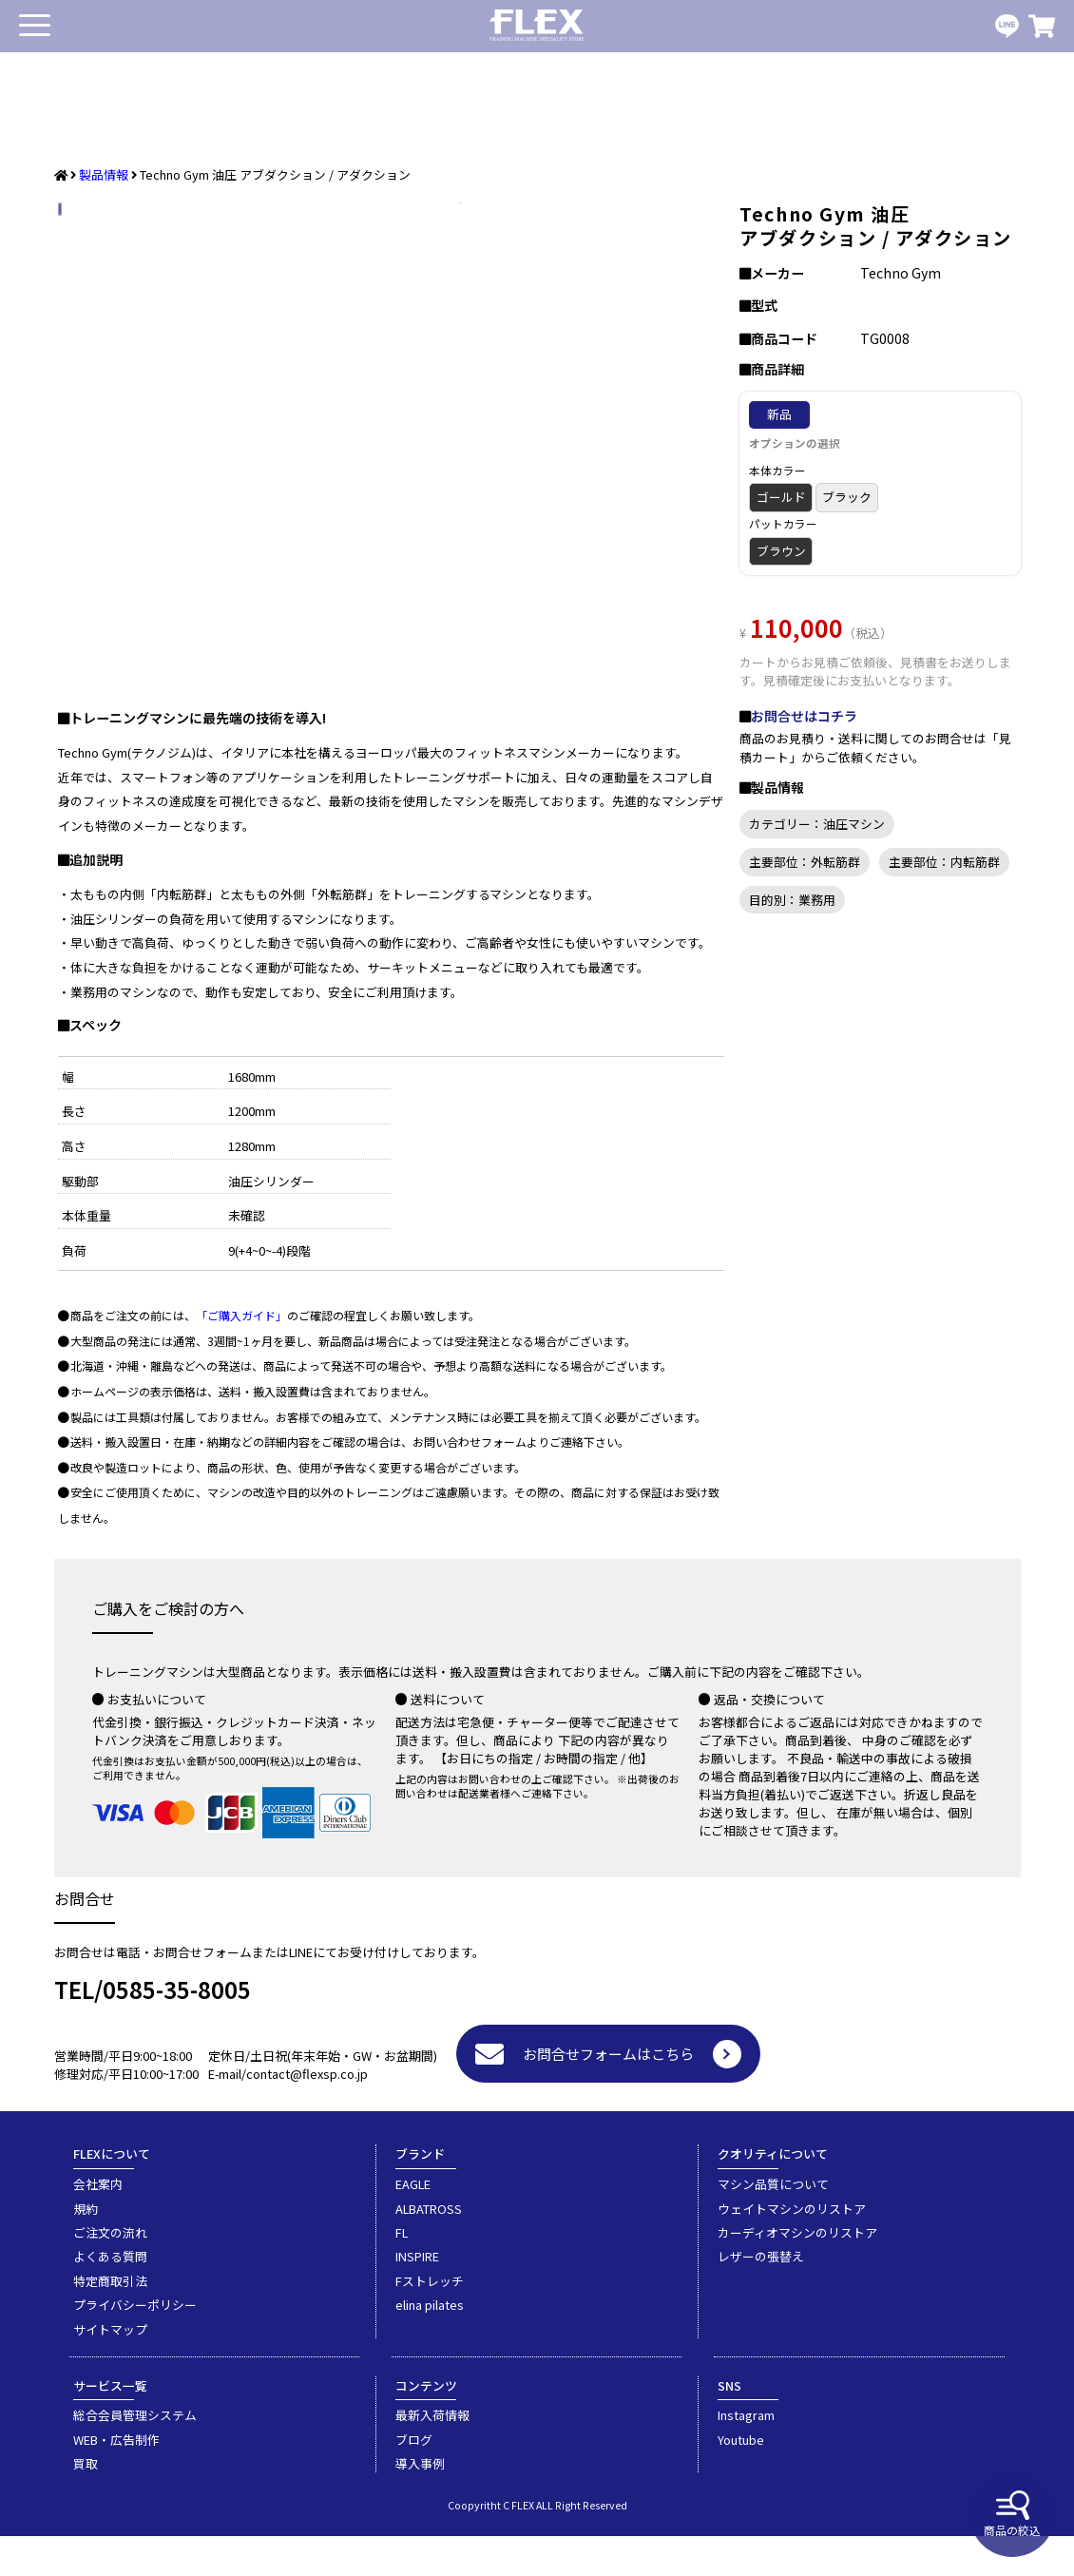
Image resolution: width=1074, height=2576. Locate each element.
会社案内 (98, 2224)
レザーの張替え (761, 2296)
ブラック (847, 497)
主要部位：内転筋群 (944, 862)
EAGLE (413, 2224)
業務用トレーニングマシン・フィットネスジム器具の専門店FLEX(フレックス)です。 (537, 26)
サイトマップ (110, 2369)
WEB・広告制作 (116, 2479)
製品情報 (103, 174)
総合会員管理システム (135, 2455)
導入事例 (420, 2503)
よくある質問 (110, 2296)
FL (401, 2272)
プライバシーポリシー (135, 2345)
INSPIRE (417, 2296)
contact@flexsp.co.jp (307, 2114)
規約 (85, 2249)
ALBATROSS (428, 2249)
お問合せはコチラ (804, 715)
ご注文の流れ (110, 2272)
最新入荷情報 (432, 2455)
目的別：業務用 (792, 900)
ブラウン (781, 551)
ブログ (413, 2479)
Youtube (741, 2479)
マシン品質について (773, 2224)
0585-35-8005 (177, 2029)
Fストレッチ (429, 2321)
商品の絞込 (1012, 2514)
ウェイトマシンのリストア (792, 2249)
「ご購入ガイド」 (241, 1355)
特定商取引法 (110, 2321)
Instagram (746, 2455)
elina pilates (429, 2345)
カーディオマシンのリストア (797, 2272)
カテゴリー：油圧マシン (817, 824)
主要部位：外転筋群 (804, 862)
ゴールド (781, 497)
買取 (85, 2503)
